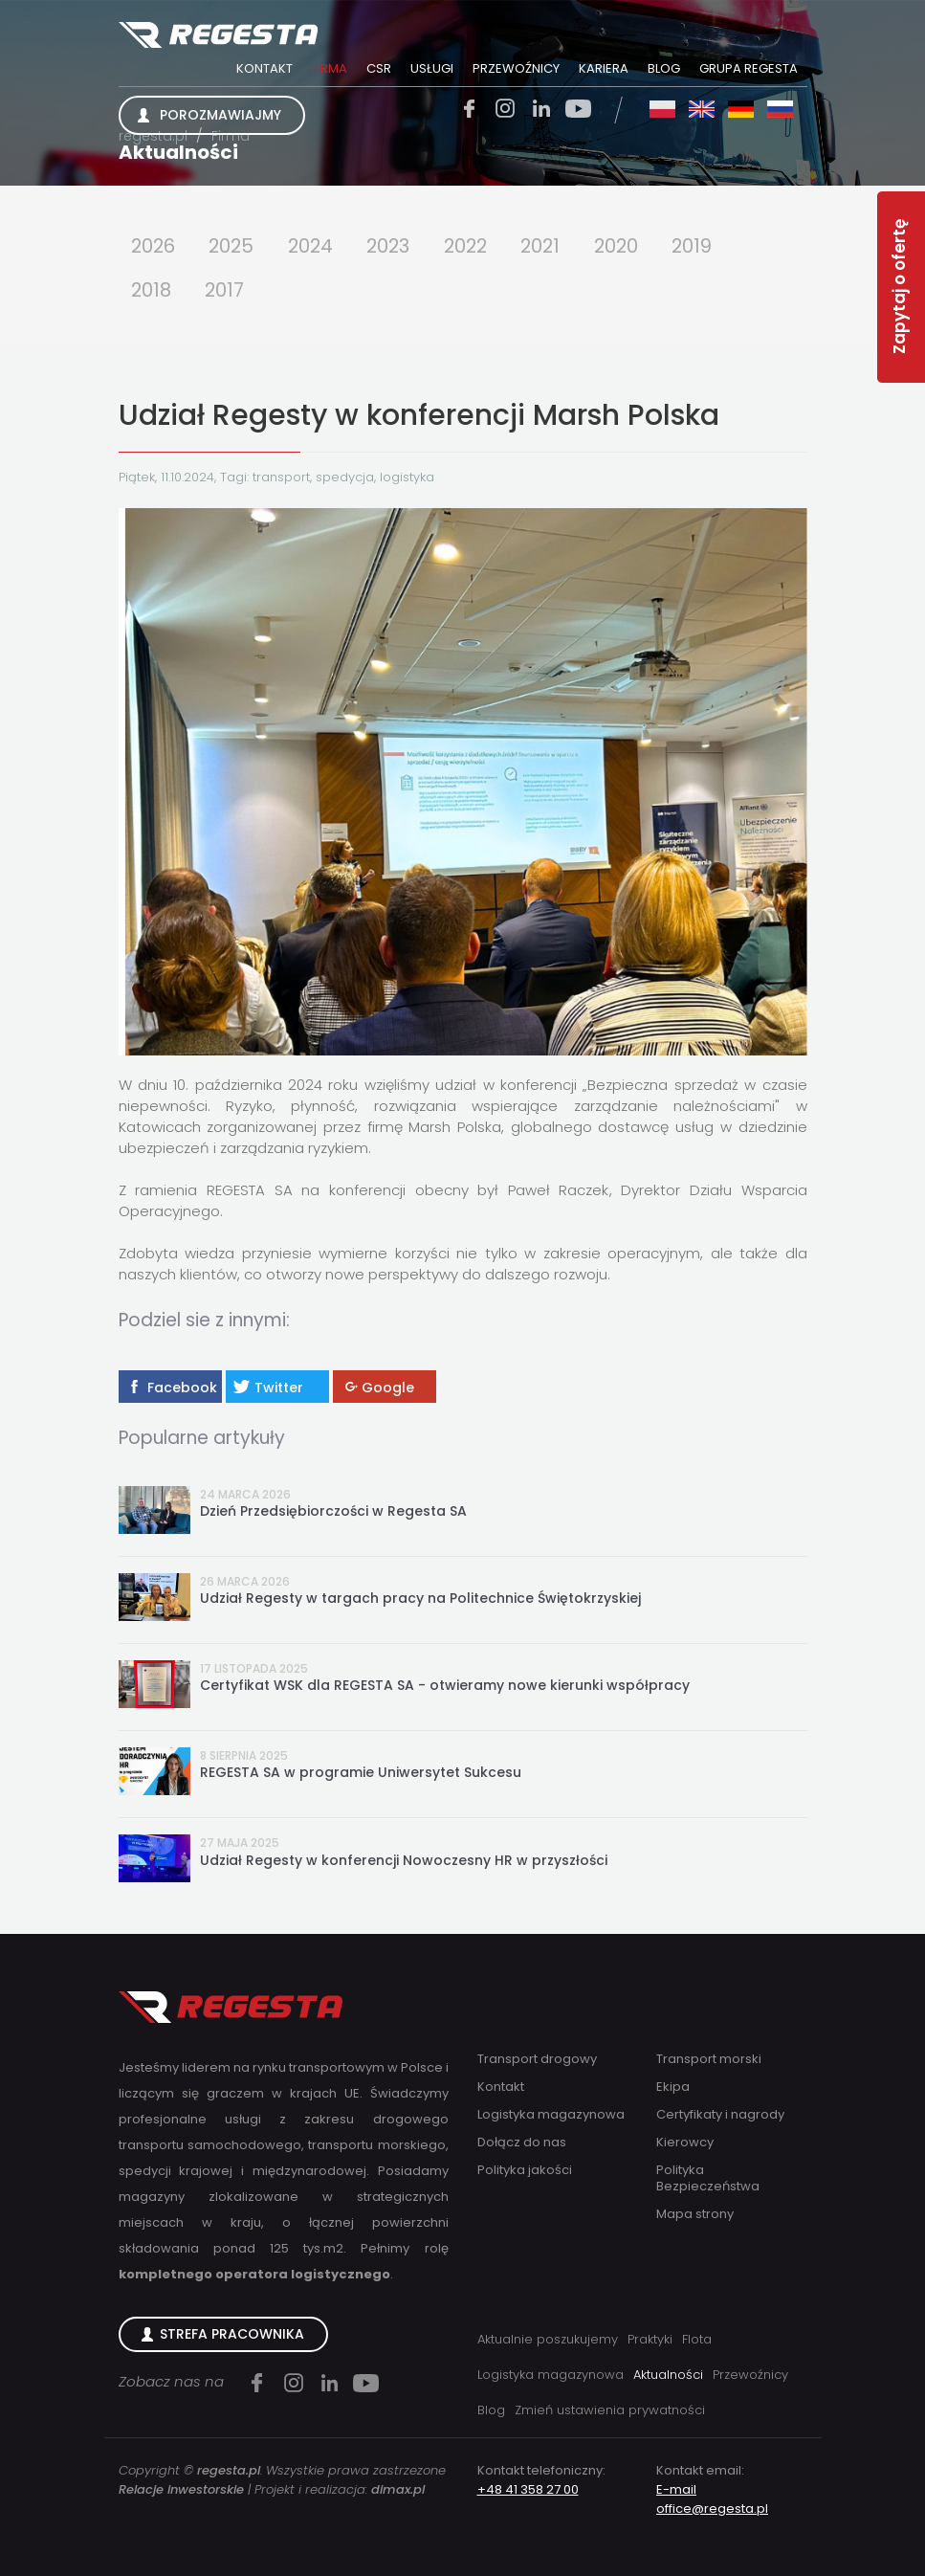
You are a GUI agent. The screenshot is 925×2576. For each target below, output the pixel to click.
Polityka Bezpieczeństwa (708, 2178)
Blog (664, 68)
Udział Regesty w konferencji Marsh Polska (419, 416)
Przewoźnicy (516, 68)
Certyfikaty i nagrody (720, 2114)
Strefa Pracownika (232, 2333)
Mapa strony (695, 2214)
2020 (632, 246)
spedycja (345, 478)
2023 (396, 246)
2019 (710, 246)
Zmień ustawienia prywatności (610, 2410)
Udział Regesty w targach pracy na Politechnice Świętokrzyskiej (420, 1599)
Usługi (431, 68)
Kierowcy (685, 2142)
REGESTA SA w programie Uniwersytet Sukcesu (360, 1774)
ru (780, 109)
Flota (697, 2339)
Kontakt (264, 68)
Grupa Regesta (748, 68)
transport (281, 478)
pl (662, 109)
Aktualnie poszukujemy (547, 2339)
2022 (476, 246)
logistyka (407, 478)
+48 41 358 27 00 (528, 2489)
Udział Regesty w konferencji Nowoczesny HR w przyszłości (403, 1861)
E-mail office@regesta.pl (712, 2499)
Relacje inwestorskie (181, 2489)
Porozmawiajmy (220, 114)
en (702, 109)
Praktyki (650, 2339)
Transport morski (708, 2059)
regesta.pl (153, 135)
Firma (329, 68)
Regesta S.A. (219, 36)
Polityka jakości (524, 2170)
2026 (154, 246)
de (741, 109)
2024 (316, 246)
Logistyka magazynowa (551, 2114)
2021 (554, 246)
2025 (234, 246)
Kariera (603, 68)
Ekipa (673, 2086)
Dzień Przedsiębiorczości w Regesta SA (333, 1512)
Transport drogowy (537, 2059)
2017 (227, 291)
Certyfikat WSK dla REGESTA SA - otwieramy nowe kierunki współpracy (445, 1686)
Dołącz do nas (521, 2142)
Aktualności (178, 152)
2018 (151, 291)
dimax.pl (398, 2489)
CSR (378, 68)
